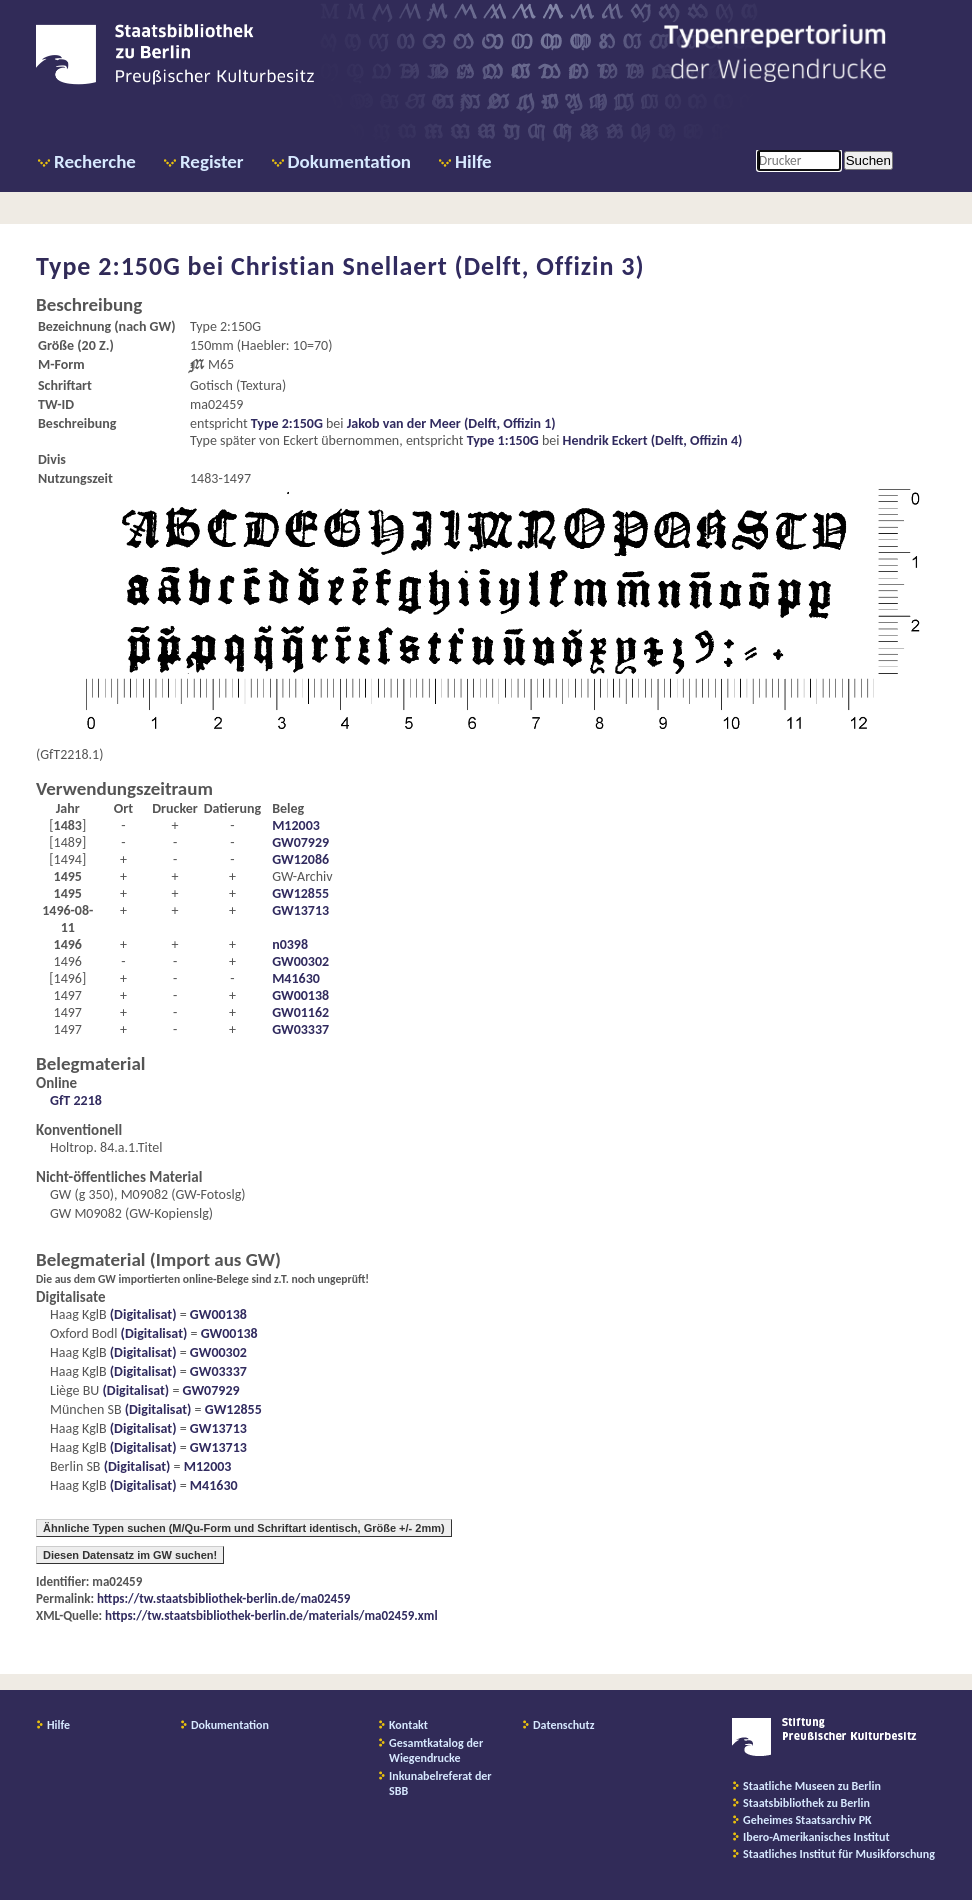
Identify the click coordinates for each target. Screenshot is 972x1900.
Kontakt (408, 1725)
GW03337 (300, 1029)
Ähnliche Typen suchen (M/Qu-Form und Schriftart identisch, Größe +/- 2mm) (244, 1528)
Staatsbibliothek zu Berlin (806, 1803)
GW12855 (300, 893)
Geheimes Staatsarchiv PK (807, 1820)
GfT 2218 (76, 1100)
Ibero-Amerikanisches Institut (816, 1837)
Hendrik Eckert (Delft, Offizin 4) (653, 440)
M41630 (296, 978)
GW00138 (300, 995)
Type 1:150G (503, 440)
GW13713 (300, 910)
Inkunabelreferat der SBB (440, 1783)
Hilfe (473, 161)
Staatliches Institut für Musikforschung (839, 1854)
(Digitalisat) (142, 1314)
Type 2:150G (287, 423)
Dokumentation (349, 161)
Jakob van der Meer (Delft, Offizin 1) (451, 423)
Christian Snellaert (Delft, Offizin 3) (438, 266)
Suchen (868, 160)
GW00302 (300, 961)
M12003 (296, 825)
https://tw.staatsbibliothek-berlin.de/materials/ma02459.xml (271, 1615)
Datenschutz (564, 1725)
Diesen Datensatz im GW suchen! (130, 1555)
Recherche (95, 161)
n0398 (290, 944)
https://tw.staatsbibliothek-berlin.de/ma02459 (223, 1598)
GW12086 (300, 859)
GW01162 (300, 1012)
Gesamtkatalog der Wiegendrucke (436, 1750)
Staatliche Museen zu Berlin (812, 1786)
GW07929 (300, 842)
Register (212, 161)
